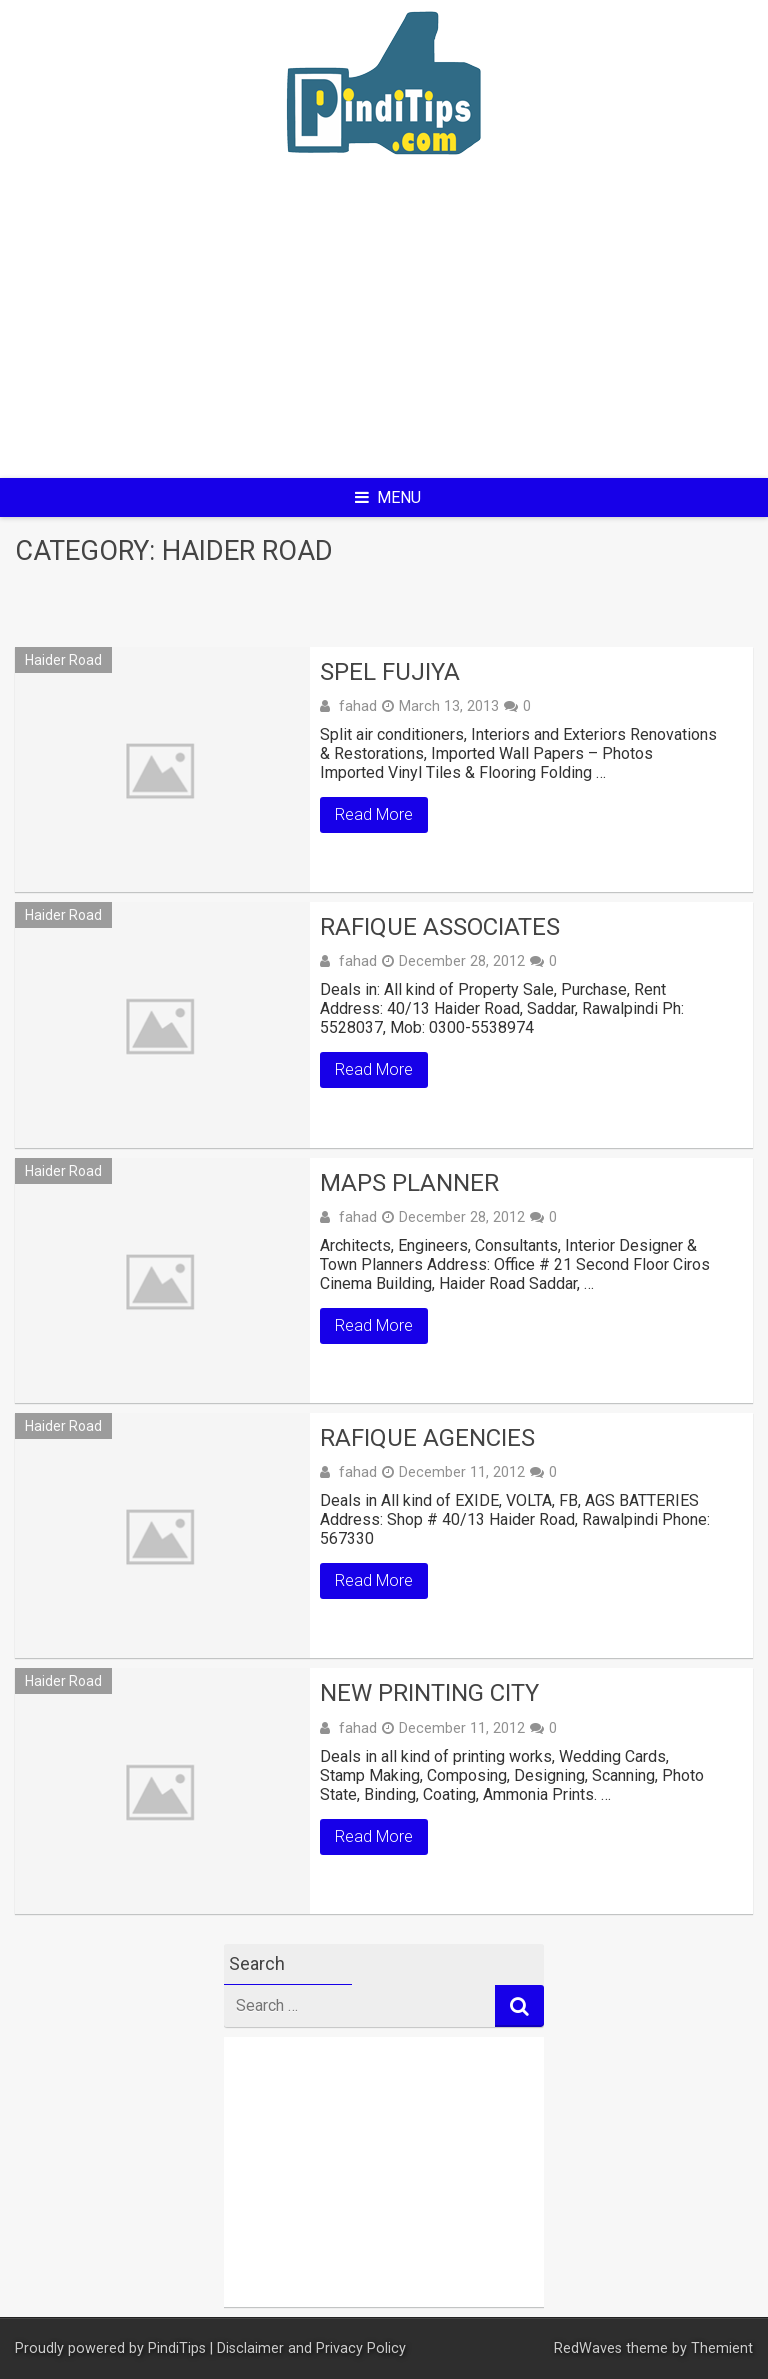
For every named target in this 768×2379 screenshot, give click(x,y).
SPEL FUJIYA (390, 672)
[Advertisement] (384, 330)
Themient (722, 2348)
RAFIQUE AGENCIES (427, 1438)
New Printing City (429, 1693)
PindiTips (177, 2348)
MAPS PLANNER (409, 1183)
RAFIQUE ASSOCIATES (440, 927)
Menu (388, 497)
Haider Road (63, 660)
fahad (358, 706)
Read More (374, 814)
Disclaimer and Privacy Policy (311, 2348)
